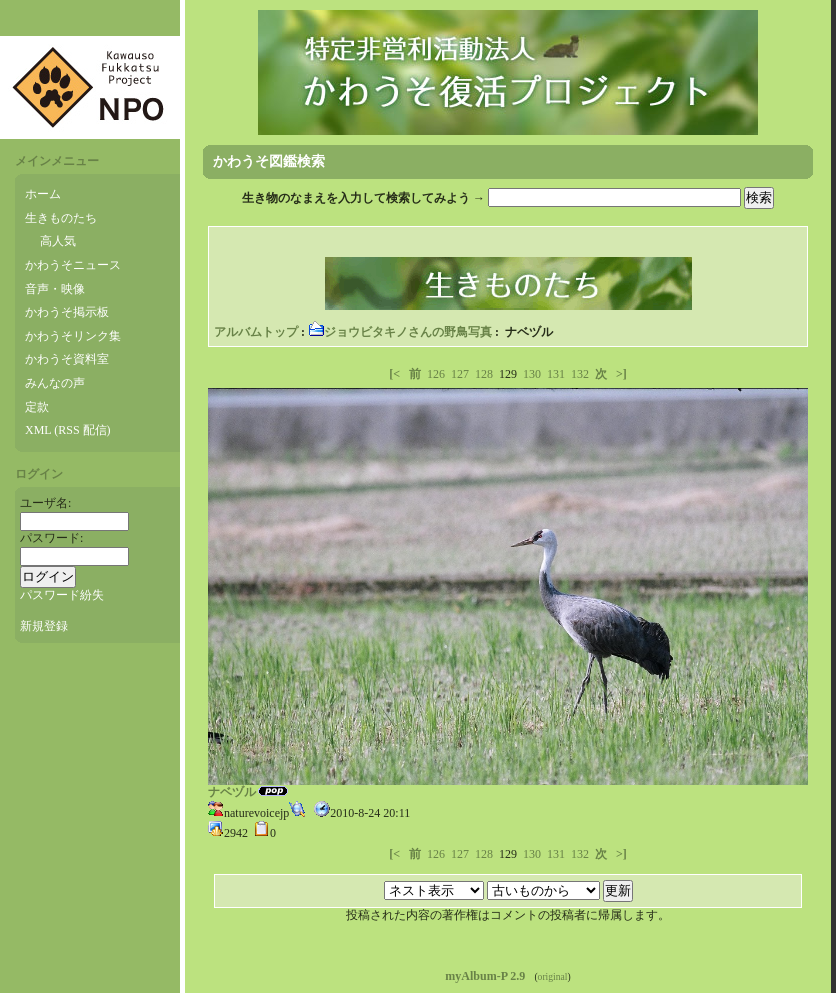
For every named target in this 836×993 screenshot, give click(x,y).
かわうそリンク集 (73, 336)
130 (532, 374)
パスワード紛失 (62, 595)
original (553, 976)
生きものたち (61, 218)
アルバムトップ (256, 332)
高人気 (58, 241)
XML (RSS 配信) (68, 430)
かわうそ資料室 (67, 359)
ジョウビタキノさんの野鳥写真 (400, 332)
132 (580, 374)
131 (556, 374)
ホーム (43, 194)
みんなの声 (55, 383)
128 (484, 374)
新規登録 (44, 626)
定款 (37, 407)
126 (436, 374)
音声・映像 (55, 289)
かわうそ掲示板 (67, 312)
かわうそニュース (73, 265)
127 (460, 374)
